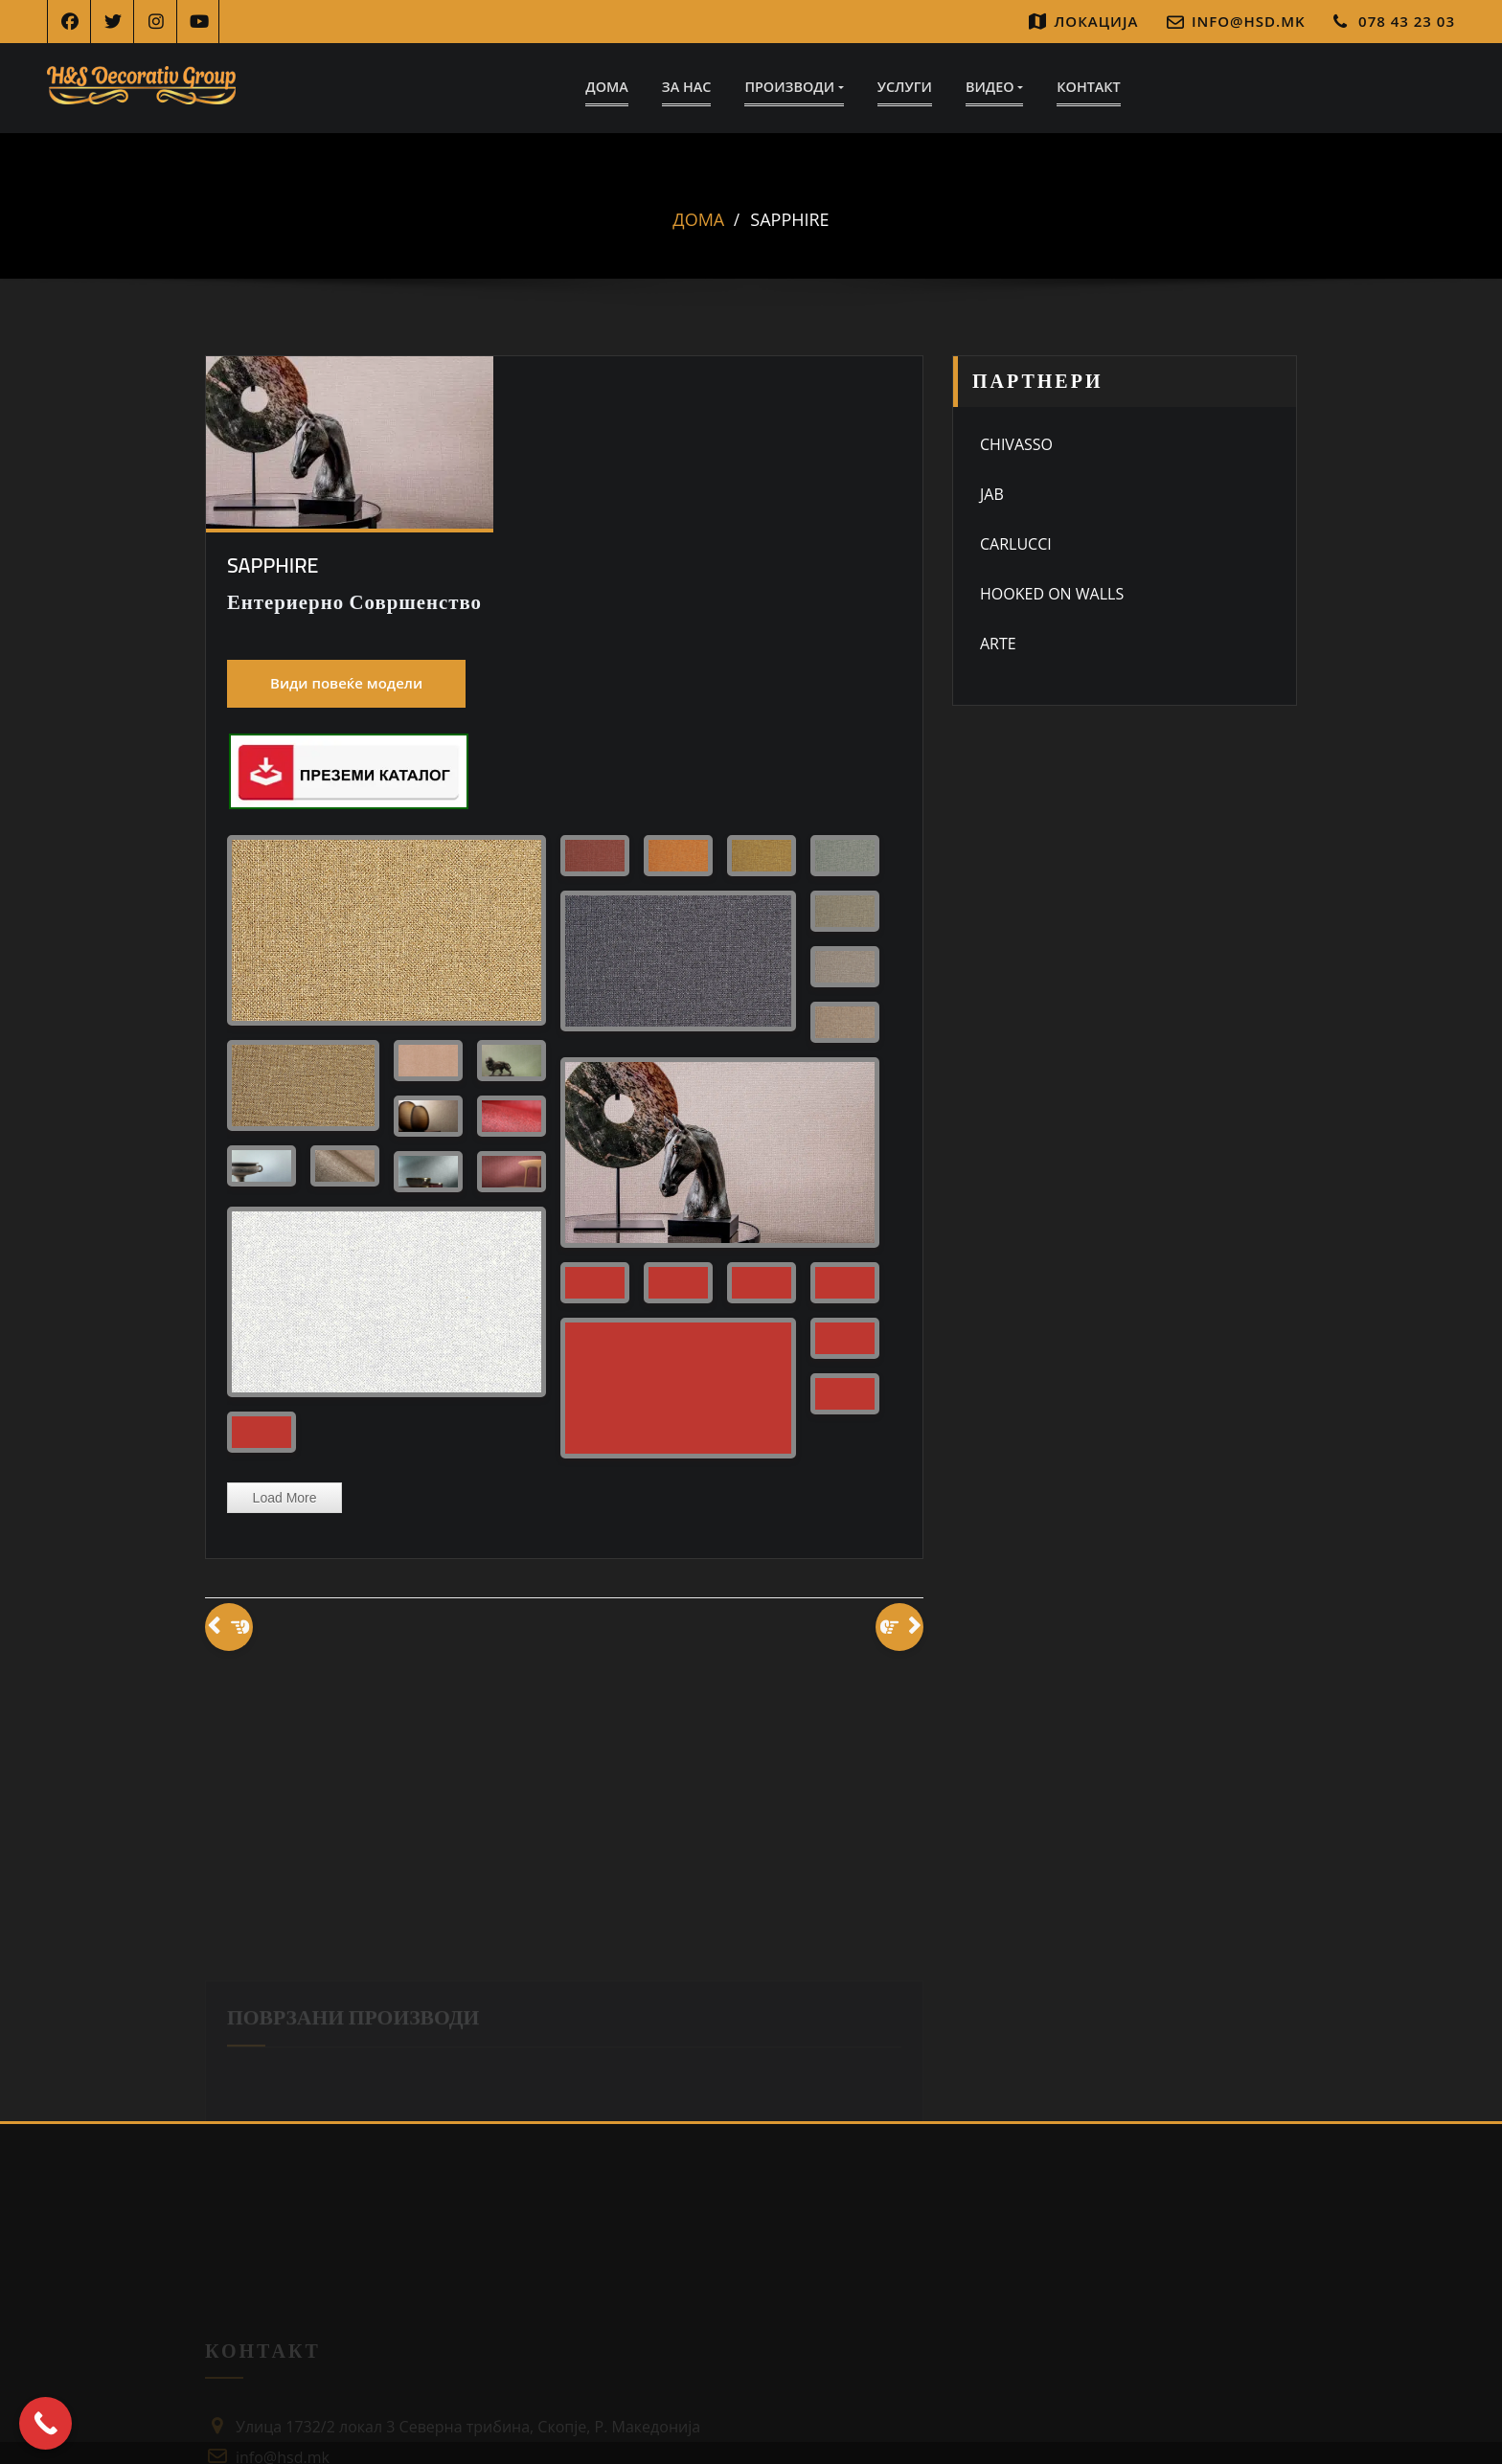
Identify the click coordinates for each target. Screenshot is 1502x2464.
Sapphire (789, 220)
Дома (606, 87)
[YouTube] (198, 21)
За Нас (687, 87)
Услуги (904, 87)
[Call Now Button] (45, 2423)
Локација (1097, 21)
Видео (994, 87)
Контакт (1088, 87)
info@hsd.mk (1249, 21)
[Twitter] (112, 21)
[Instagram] (155, 21)
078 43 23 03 (1406, 21)
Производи (793, 87)
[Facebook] (69, 21)
